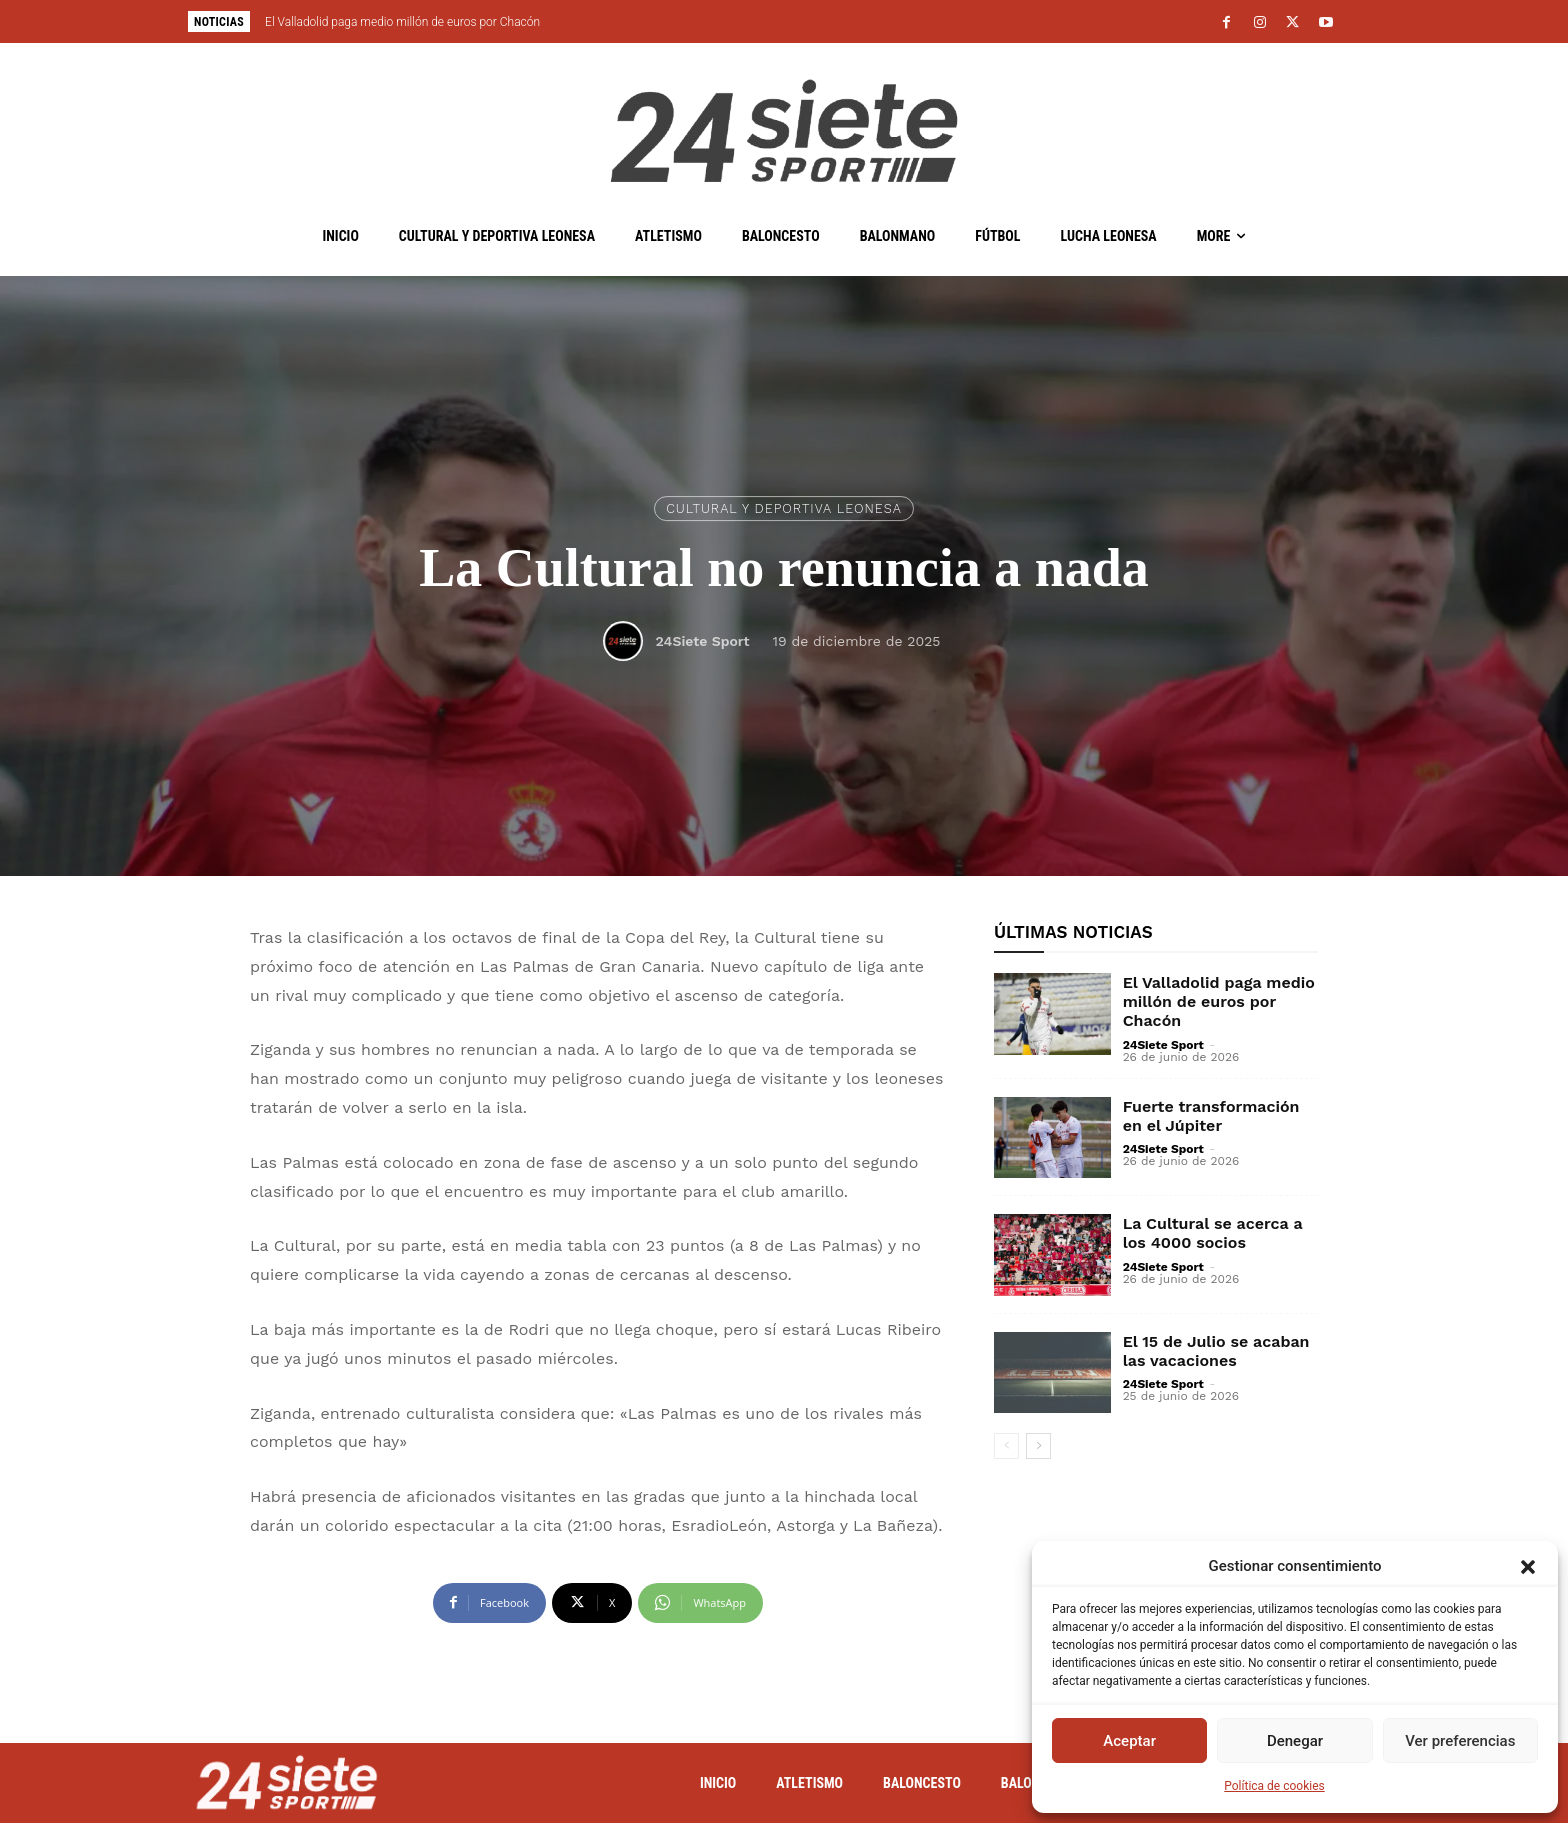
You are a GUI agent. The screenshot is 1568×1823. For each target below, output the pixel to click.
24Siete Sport (703, 641)
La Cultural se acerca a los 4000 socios (1213, 1233)
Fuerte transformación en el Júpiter (1211, 1116)
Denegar (1295, 1741)
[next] (850, 21)
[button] (1528, 1567)
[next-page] (1038, 1446)
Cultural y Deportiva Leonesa (784, 508)
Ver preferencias (1460, 1741)
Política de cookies (1274, 1786)
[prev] (818, 21)
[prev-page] (1006, 1446)
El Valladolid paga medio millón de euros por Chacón (402, 22)
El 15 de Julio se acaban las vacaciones (1216, 1351)
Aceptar (1129, 1741)
